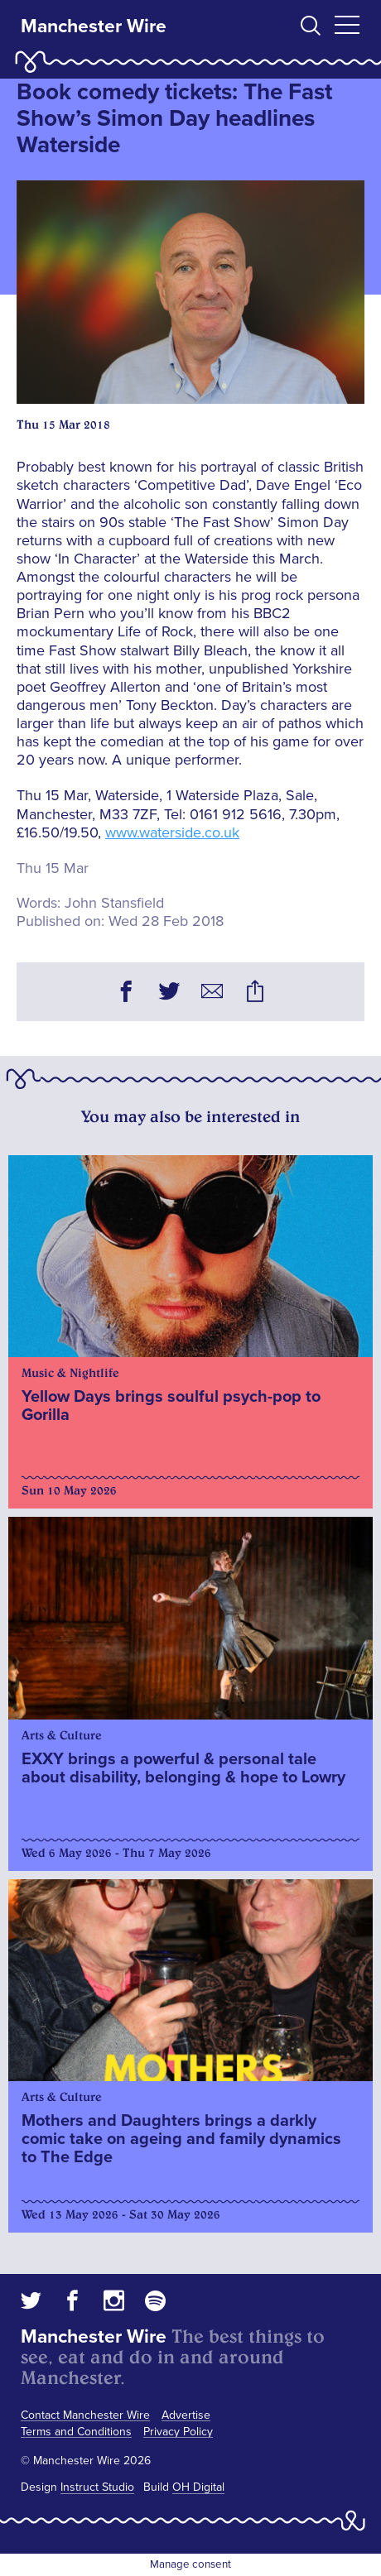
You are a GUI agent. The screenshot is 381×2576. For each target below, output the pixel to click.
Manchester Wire (93, 26)
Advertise (186, 2415)
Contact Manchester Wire (85, 2415)
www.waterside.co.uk (172, 832)
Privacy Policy (178, 2432)
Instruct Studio (97, 2487)
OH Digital (198, 2487)
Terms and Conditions (76, 2432)
